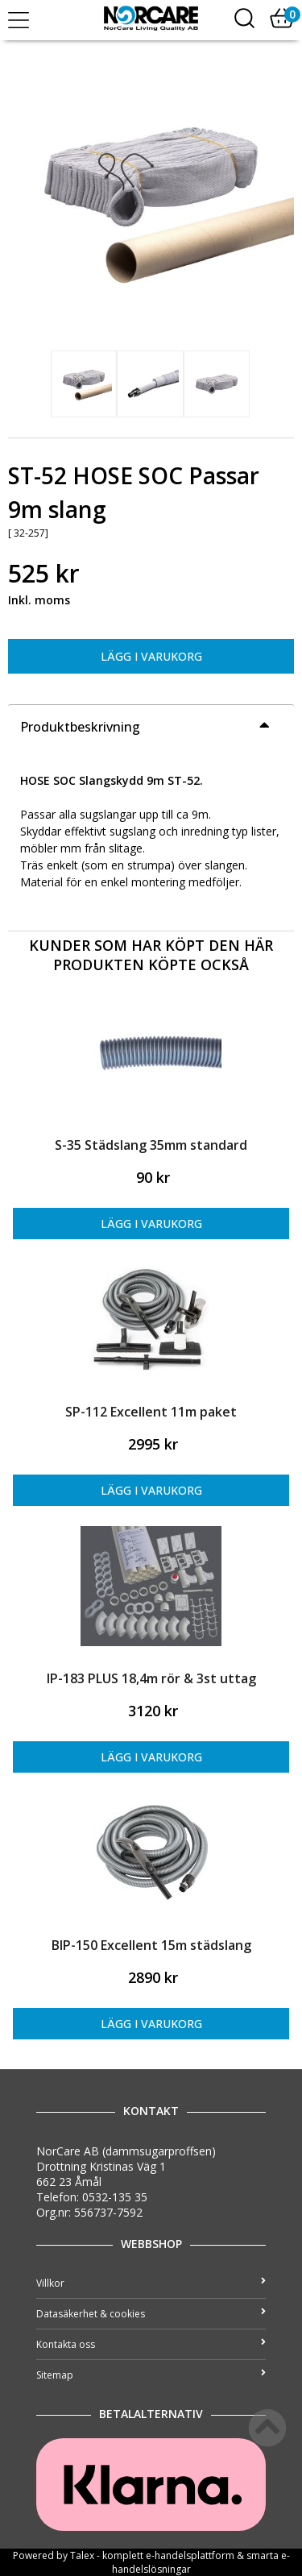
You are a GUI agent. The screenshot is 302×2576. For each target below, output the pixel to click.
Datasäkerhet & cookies (151, 2314)
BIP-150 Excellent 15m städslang (151, 1945)
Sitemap (151, 2375)
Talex (82, 2555)
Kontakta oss (151, 2344)
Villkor (151, 2283)
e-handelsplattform (190, 2555)
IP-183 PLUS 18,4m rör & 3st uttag (151, 1678)
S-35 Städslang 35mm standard (151, 1145)
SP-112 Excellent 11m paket (151, 1412)
